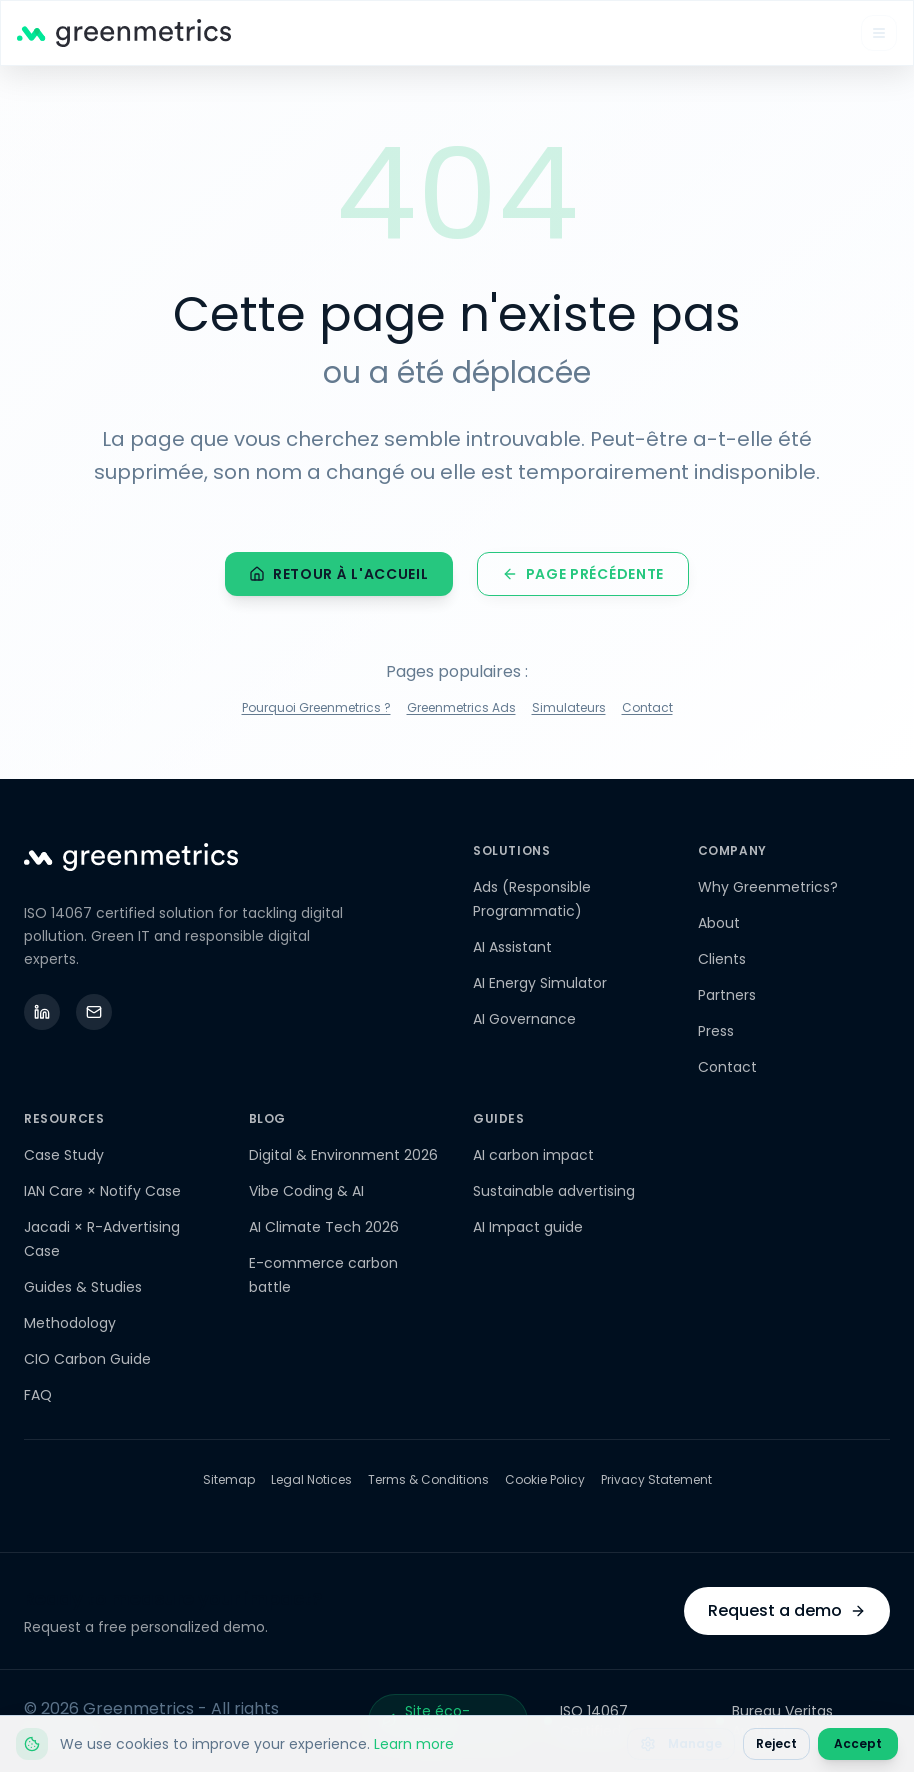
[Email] (94, 1012)
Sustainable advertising (554, 1191)
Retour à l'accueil (339, 577)
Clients (722, 959)
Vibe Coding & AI (306, 1191)
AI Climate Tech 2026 (324, 1227)
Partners (727, 995)
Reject (776, 1743)
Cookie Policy (545, 1480)
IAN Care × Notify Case (102, 1191)
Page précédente (583, 577)
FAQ (38, 1395)
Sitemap (229, 1480)
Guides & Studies (83, 1287)
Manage (681, 1743)
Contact (647, 711)
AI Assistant (512, 947)
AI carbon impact (533, 1155)
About (719, 923)
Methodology (70, 1323)
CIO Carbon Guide (87, 1359)
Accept (858, 1743)
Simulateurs (569, 711)
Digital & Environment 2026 (343, 1155)
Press (716, 1031)
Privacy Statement (656, 1480)
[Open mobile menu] (879, 33)
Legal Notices (311, 1480)
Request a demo (787, 1610)
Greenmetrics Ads (461, 711)
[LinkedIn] (42, 1012)
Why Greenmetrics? (768, 887)
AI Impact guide (528, 1227)
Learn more (414, 1744)
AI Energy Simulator (540, 983)
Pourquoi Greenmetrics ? (316, 711)
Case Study (64, 1155)
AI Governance (524, 1019)
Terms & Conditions (428, 1480)
